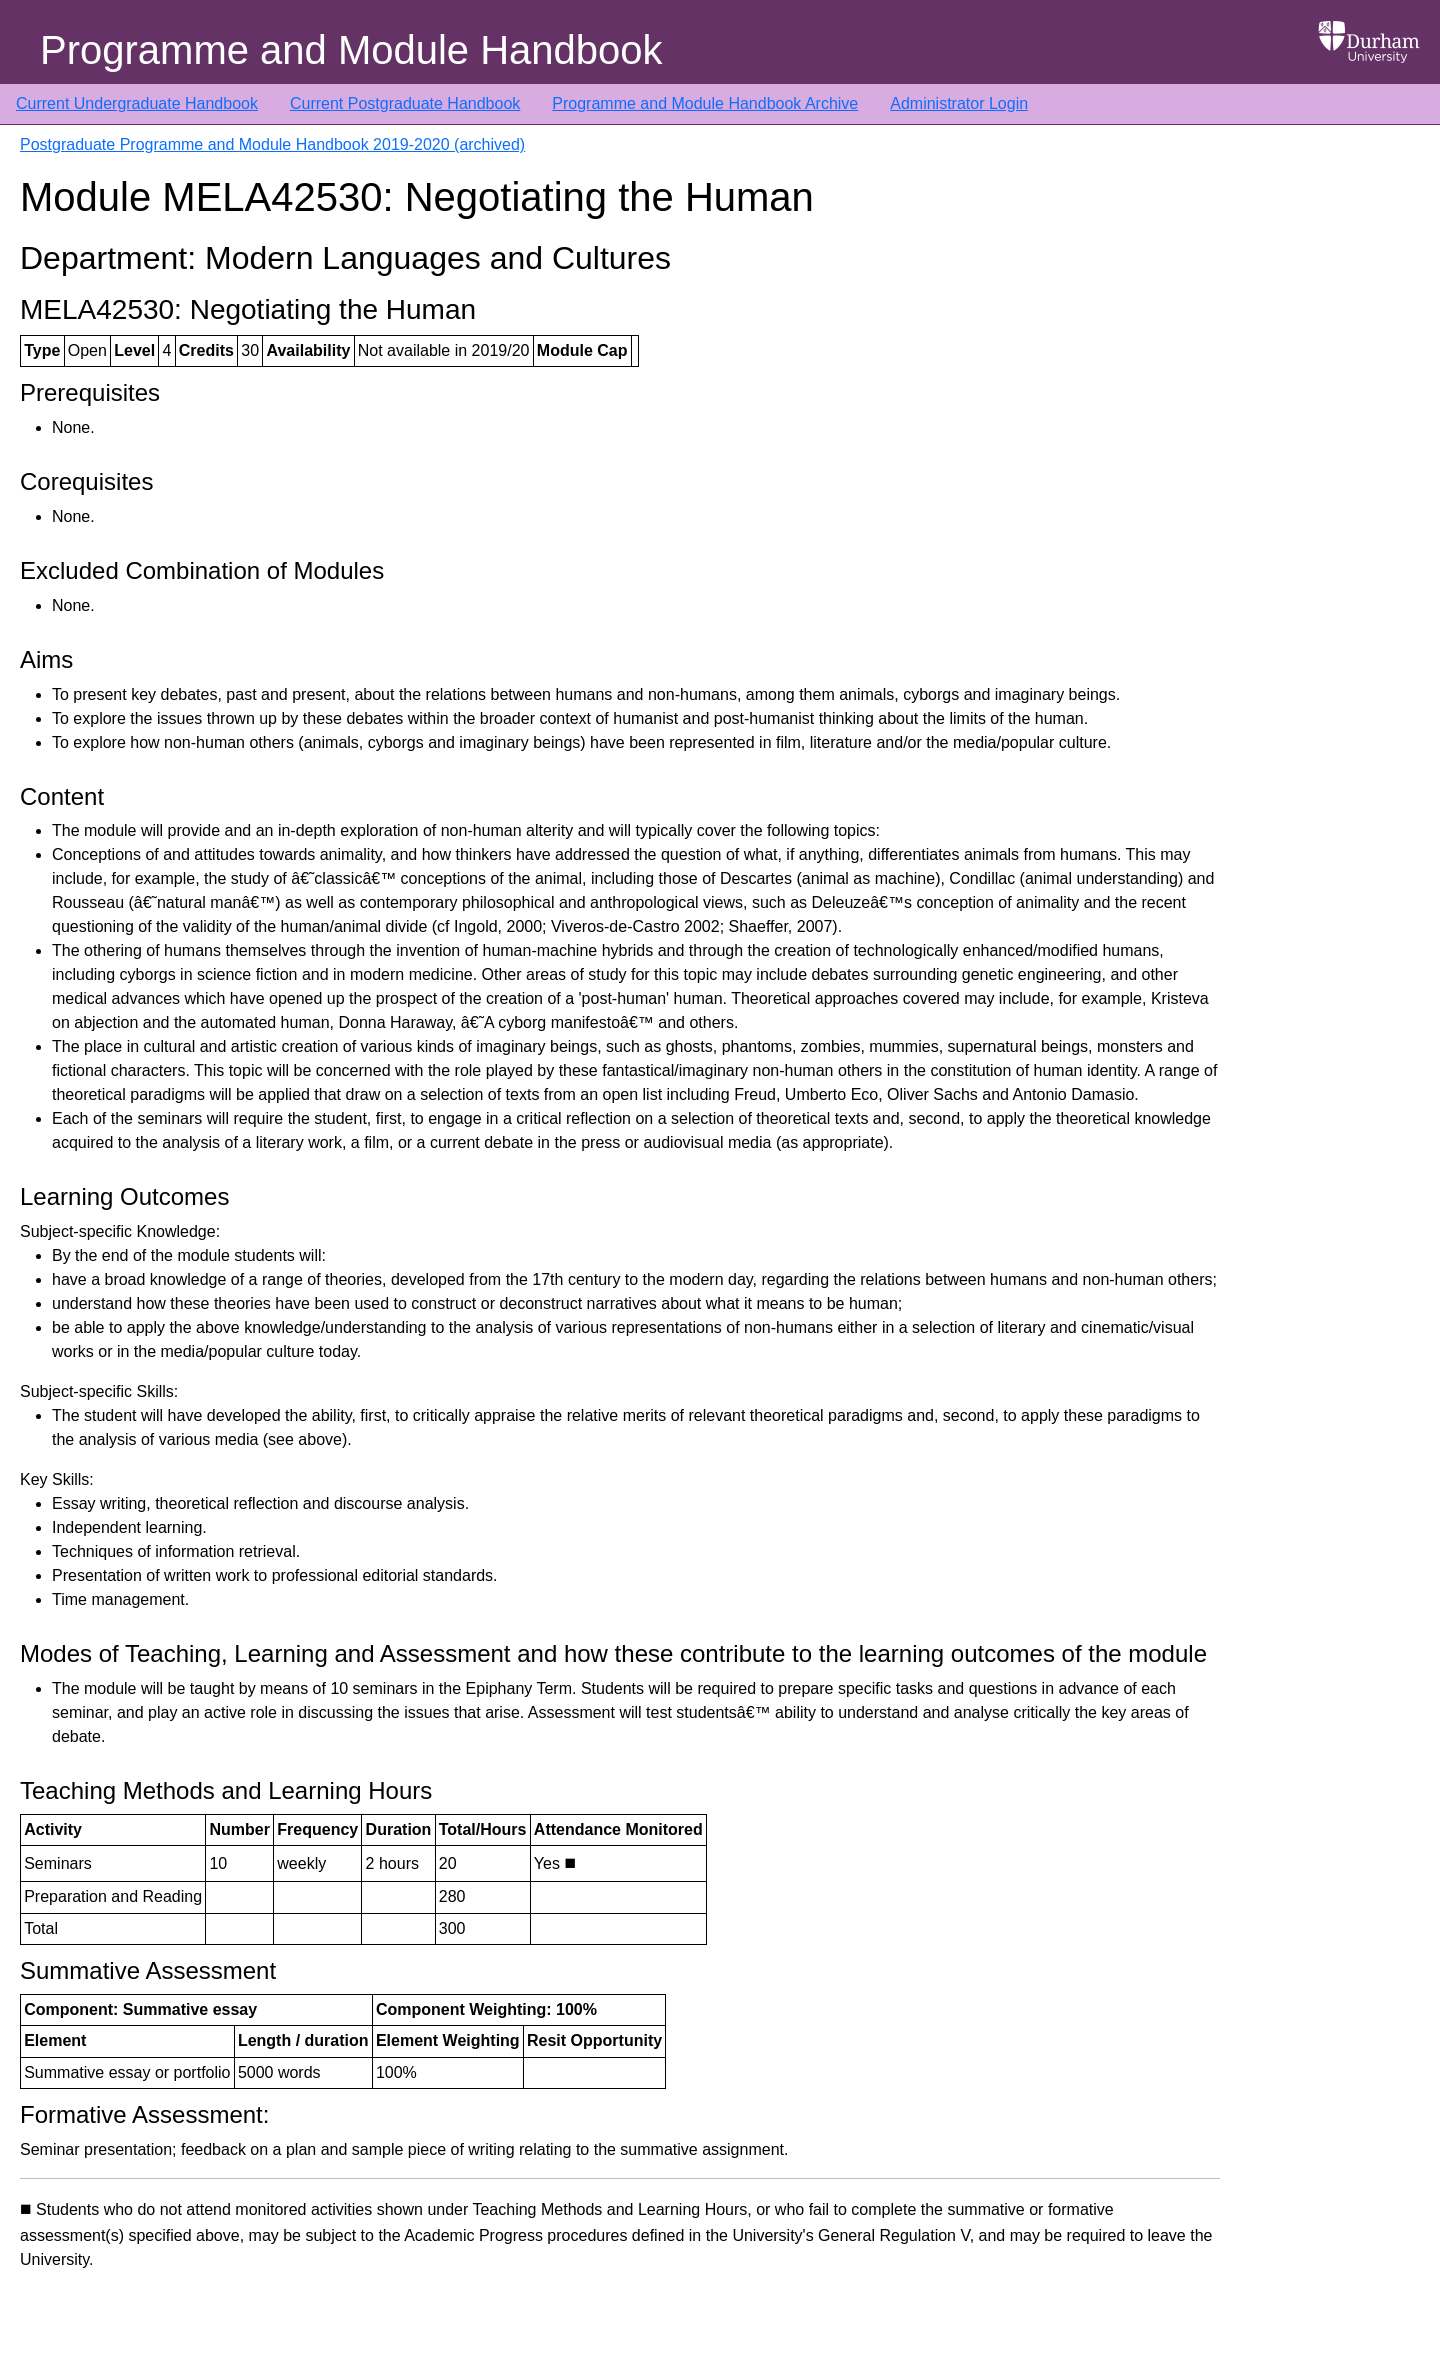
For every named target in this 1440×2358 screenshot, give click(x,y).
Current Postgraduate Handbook (405, 103)
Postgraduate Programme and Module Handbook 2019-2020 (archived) (272, 144)
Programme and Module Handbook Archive (705, 103)
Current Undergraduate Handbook (137, 103)
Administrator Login (959, 103)
